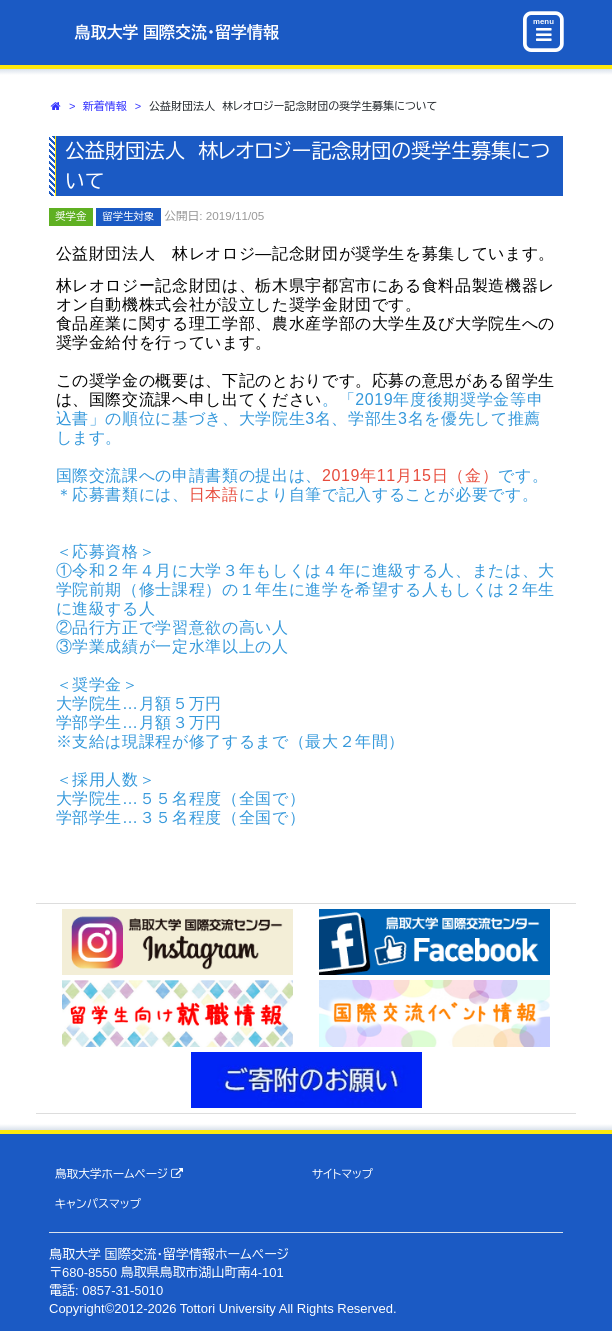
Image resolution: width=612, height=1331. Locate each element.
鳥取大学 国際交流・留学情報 (177, 32)
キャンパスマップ (98, 1203)
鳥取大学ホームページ (119, 1174)
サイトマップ (342, 1173)
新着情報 (105, 106)
